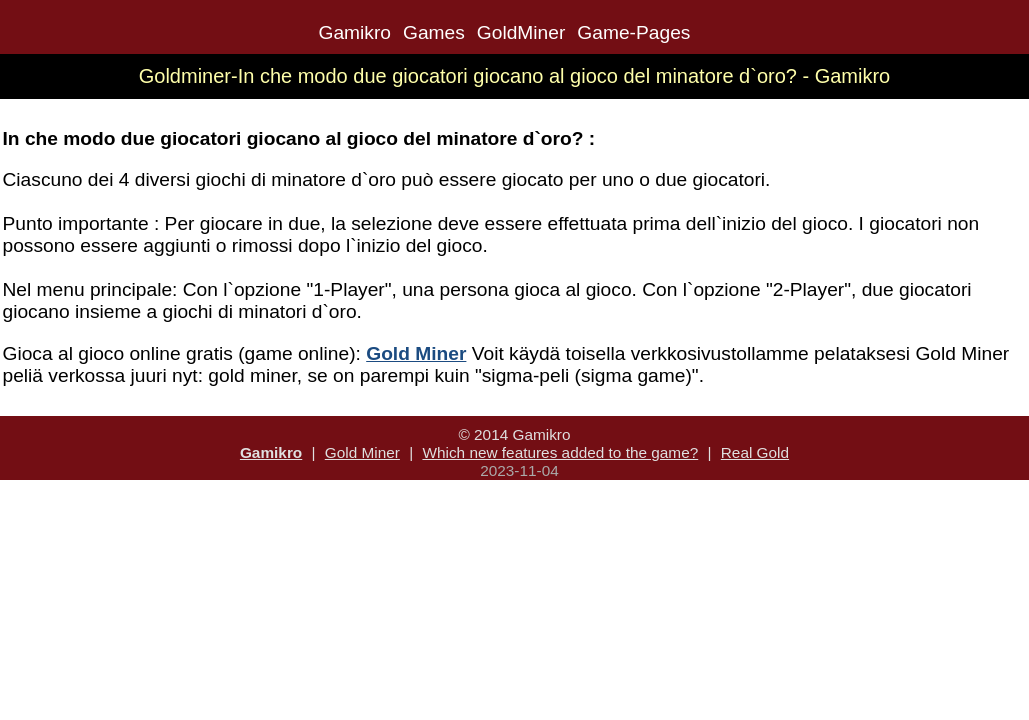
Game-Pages (633, 32)
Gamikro (354, 32)
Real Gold (755, 452)
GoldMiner (521, 32)
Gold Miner (362, 452)
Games (434, 32)
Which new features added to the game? (560, 452)
